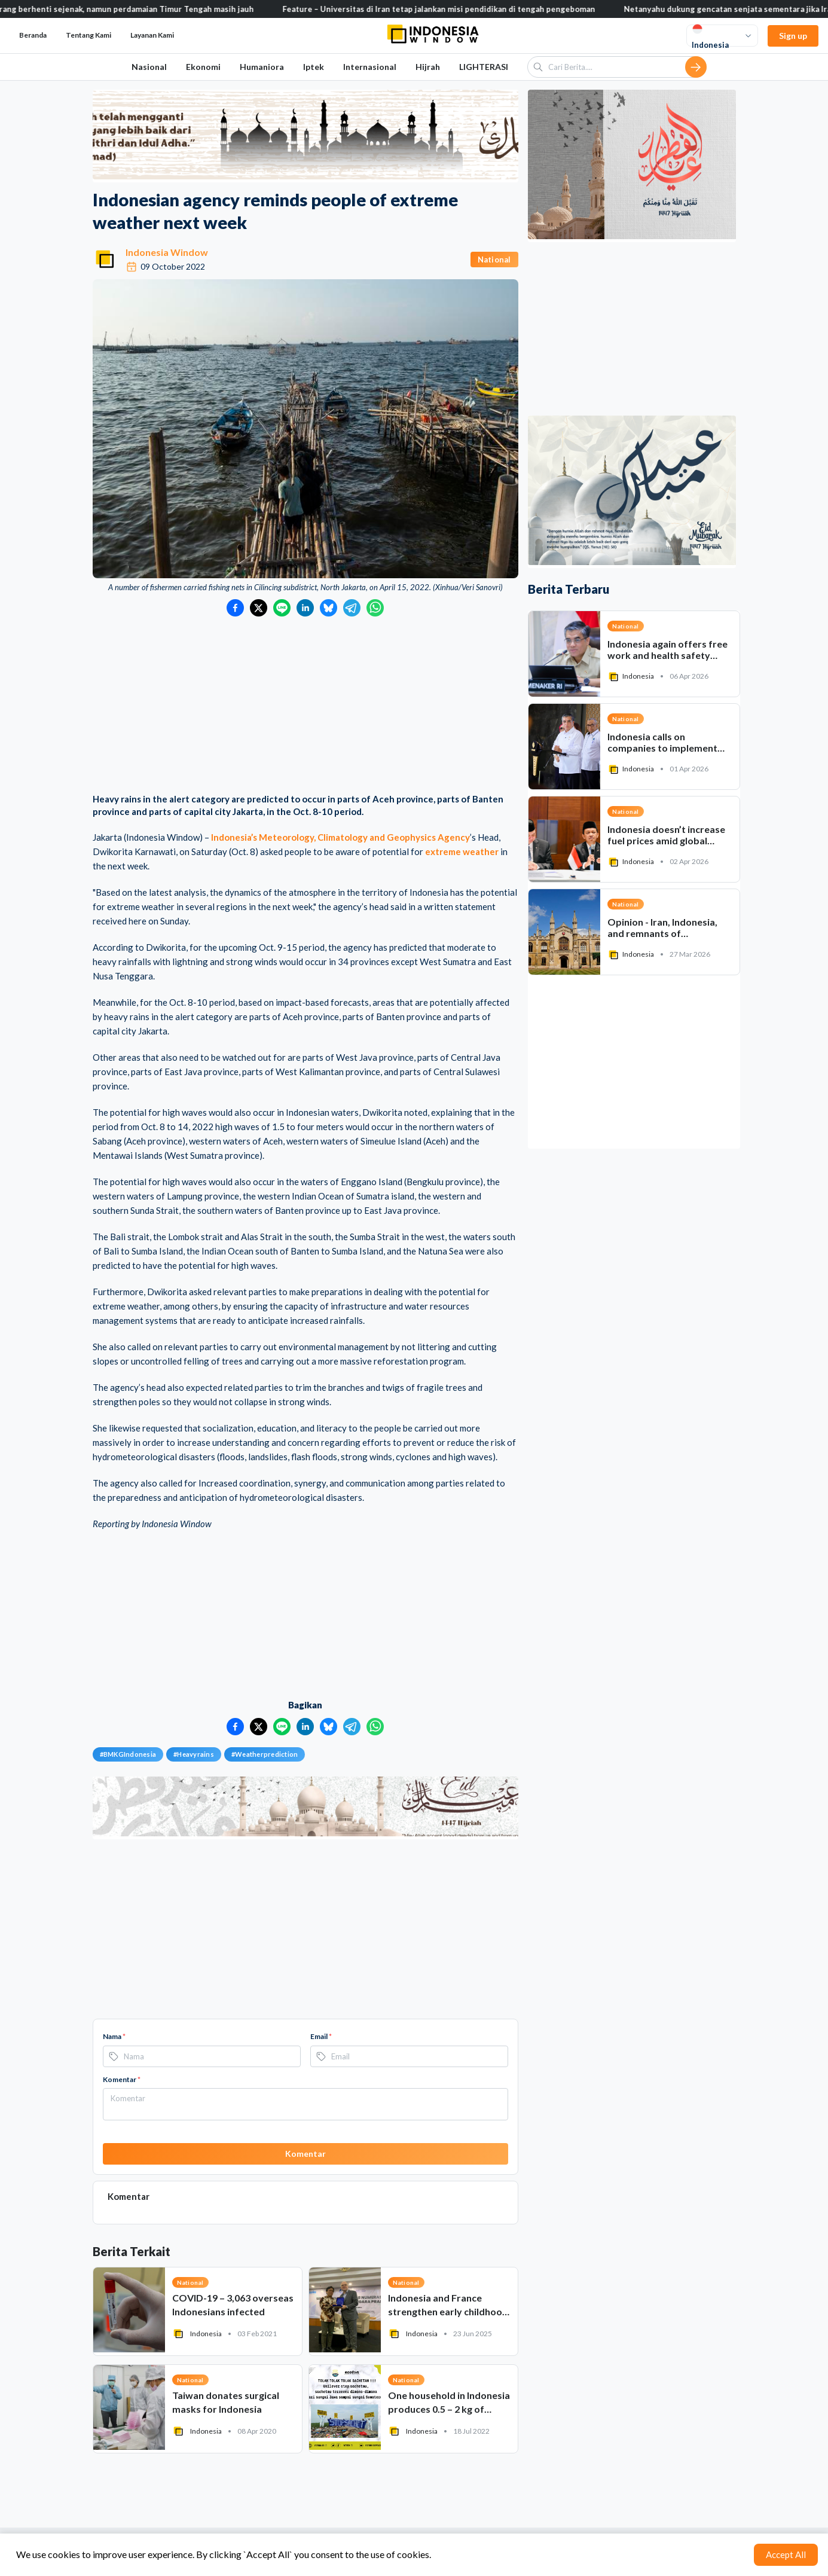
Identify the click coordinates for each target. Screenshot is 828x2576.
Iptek (313, 67)
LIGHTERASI (483, 67)
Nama (114, 2036)
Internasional (369, 67)
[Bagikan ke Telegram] (351, 607)
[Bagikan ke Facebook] (235, 607)
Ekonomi (203, 67)
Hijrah (427, 67)
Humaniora (262, 67)
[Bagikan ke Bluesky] (328, 607)
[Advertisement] (305, 706)
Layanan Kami (152, 34)
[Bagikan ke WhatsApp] (375, 607)
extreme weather (462, 851)
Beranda (33, 34)
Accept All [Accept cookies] (786, 2554)
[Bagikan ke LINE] (282, 607)
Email (321, 2036)
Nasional (149, 67)
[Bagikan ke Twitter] (258, 607)
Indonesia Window (167, 252)
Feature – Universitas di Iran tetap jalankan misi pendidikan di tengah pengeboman (453, 9)
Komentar (121, 2079)
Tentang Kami (88, 34)
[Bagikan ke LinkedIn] (305, 607)
